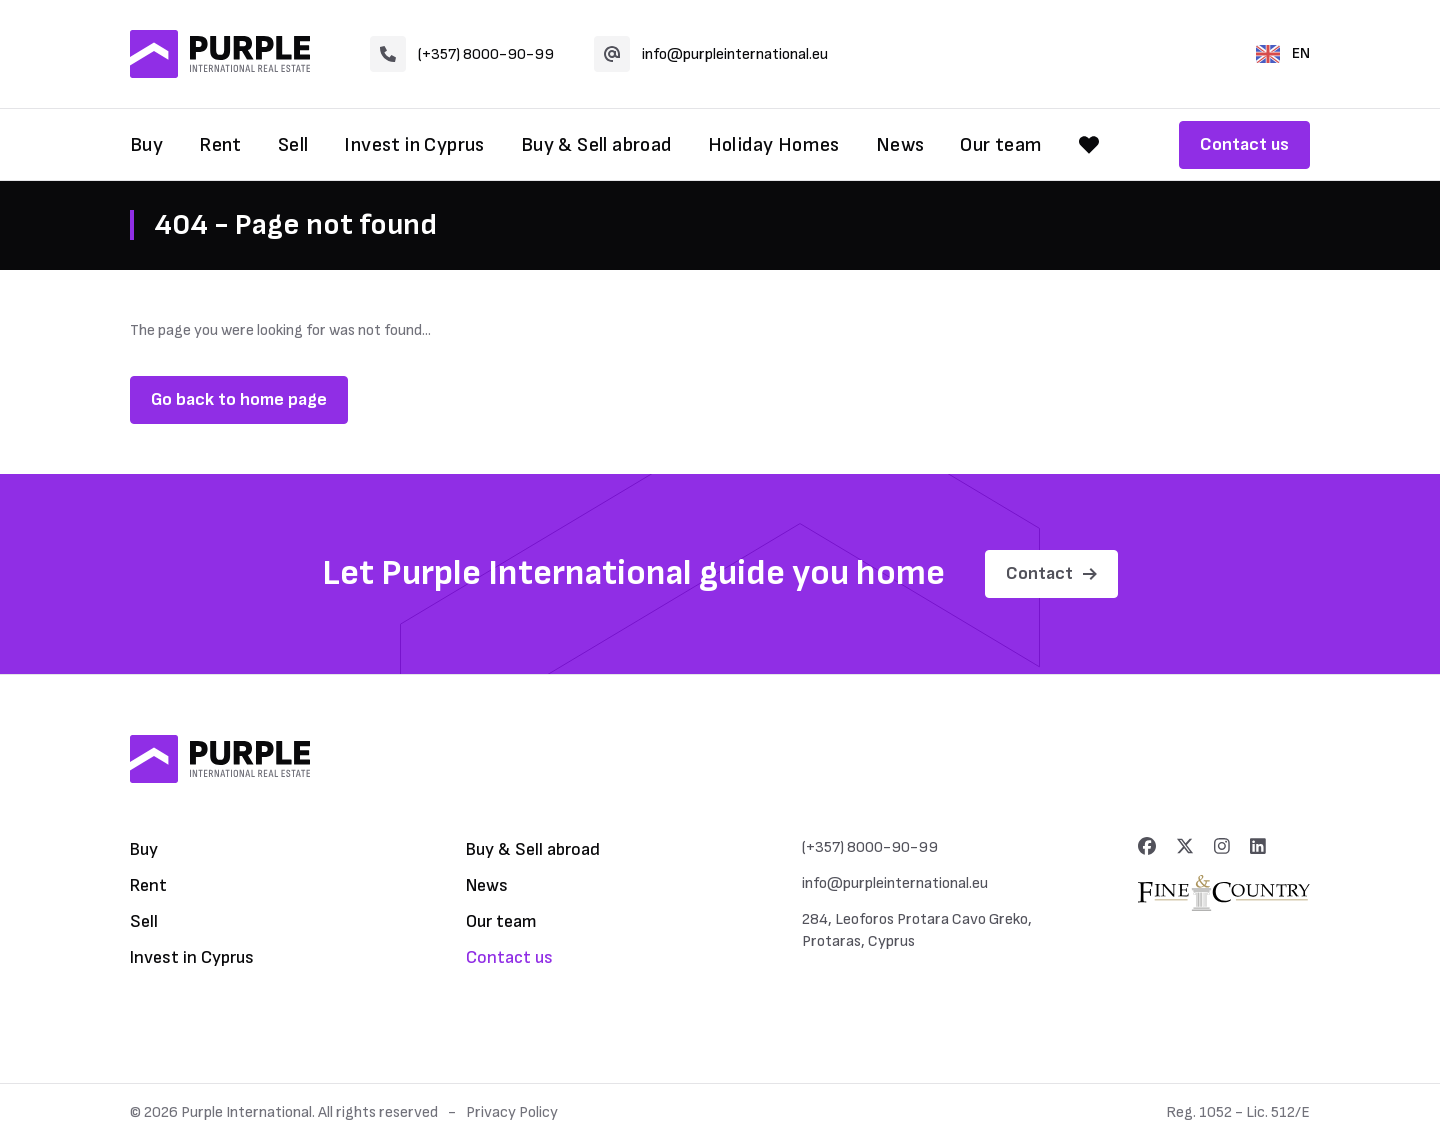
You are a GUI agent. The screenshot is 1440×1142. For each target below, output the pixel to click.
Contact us (1244, 144)
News (900, 145)
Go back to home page (239, 399)
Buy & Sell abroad (596, 145)
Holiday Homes (774, 145)
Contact (1051, 573)
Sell (293, 145)
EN (1283, 53)
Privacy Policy (512, 1112)
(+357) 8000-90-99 (462, 54)
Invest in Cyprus (414, 145)
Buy (146, 145)
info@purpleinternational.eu (711, 54)
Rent (220, 145)
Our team (1001, 145)
